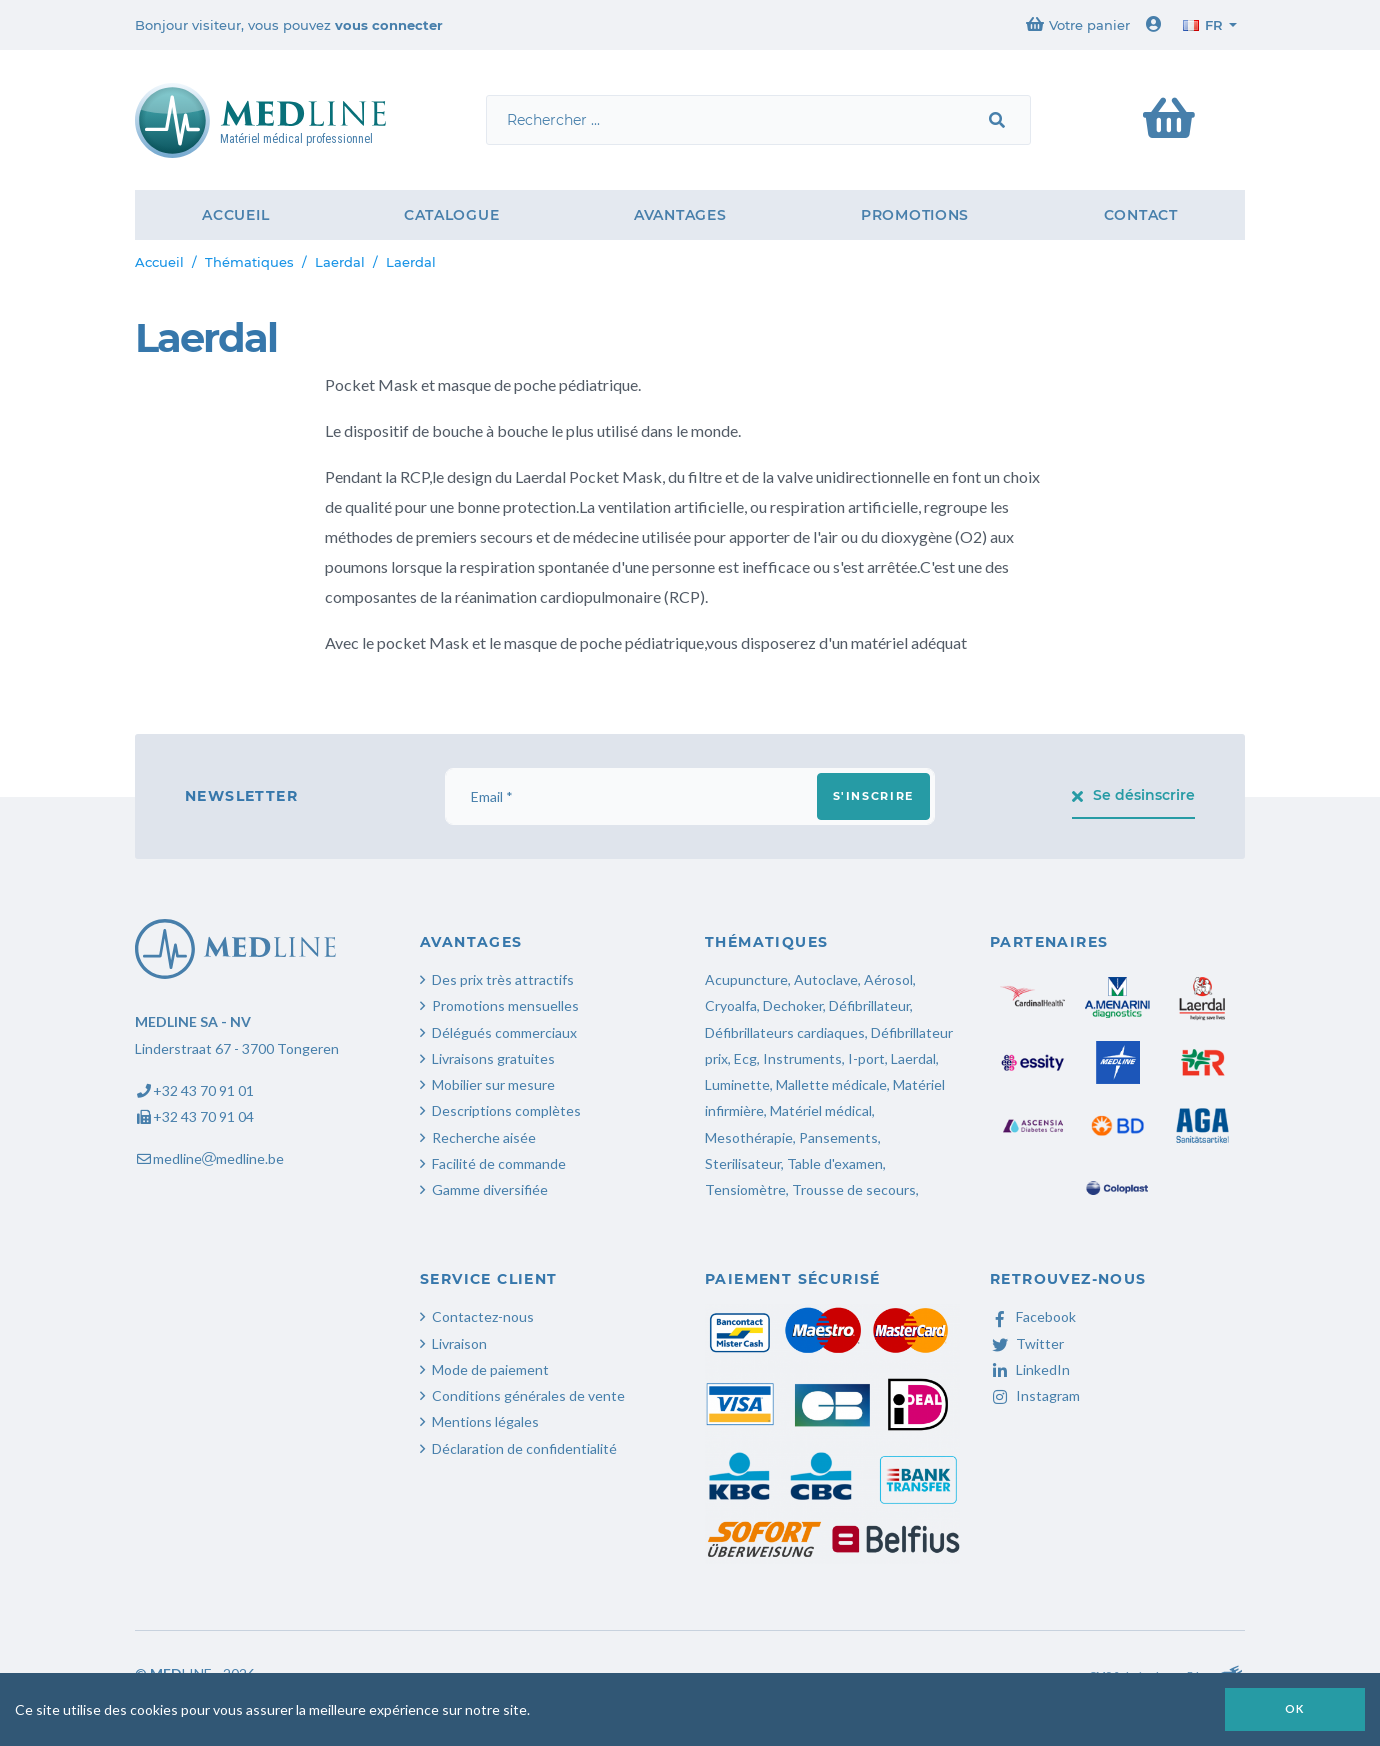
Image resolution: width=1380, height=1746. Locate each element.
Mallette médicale (831, 1084)
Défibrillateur (869, 1005)
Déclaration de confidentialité (524, 1448)
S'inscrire (874, 796)
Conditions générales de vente (528, 1395)
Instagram (1035, 1395)
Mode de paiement (490, 1369)
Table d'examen (835, 1163)
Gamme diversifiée (490, 1189)
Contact (1141, 215)
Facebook (1033, 1316)
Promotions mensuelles (505, 1005)
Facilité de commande (499, 1163)
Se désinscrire (1134, 795)
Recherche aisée (484, 1137)
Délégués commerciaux (504, 1032)
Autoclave (826, 979)
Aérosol (888, 979)
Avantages (680, 215)
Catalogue (451, 215)
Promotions (915, 215)
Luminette (737, 1084)
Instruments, (804, 1058)
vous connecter (389, 25)
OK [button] (1295, 1708)
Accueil (235, 215)
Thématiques (249, 262)
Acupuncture (746, 979)
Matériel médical (821, 1110)
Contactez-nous (483, 1316)
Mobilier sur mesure (493, 1084)
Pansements (838, 1137)
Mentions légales (485, 1421)
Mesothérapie (749, 1137)
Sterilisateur (743, 1163)
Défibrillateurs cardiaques (785, 1032)
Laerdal (340, 262)
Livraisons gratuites (493, 1058)
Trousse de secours (854, 1189)
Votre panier (1078, 24)
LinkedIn (1030, 1369)
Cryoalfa (731, 1005)
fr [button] (1203, 25)
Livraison (459, 1343)
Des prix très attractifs (503, 979)
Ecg (745, 1058)
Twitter (1027, 1343)
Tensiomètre (745, 1189)
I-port (866, 1058)
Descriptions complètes (506, 1110)
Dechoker (793, 1005)
